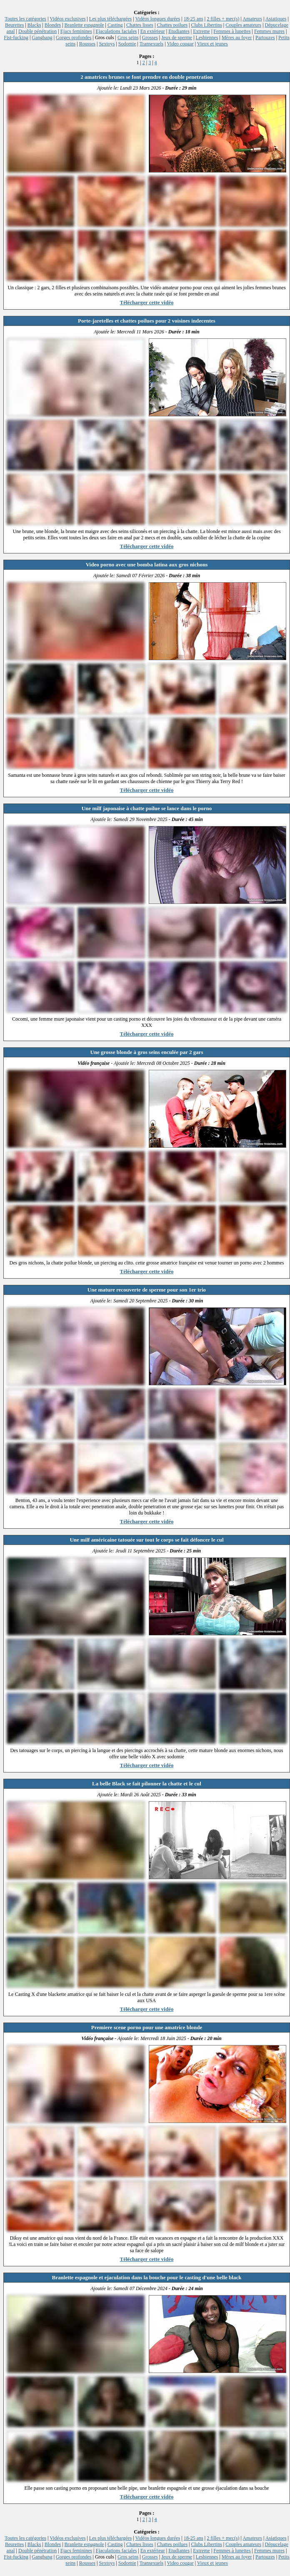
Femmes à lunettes (231, 31)
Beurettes (14, 25)
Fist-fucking (16, 37)
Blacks (34, 25)
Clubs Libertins (206, 25)
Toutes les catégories (25, 19)
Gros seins (128, 37)
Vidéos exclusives (67, 19)
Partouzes (265, 37)
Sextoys (107, 44)
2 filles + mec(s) (223, 19)
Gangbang (42, 37)
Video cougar (180, 44)
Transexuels (152, 44)
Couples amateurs (243, 25)
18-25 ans (193, 19)
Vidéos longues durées (157, 19)
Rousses (87, 44)
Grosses (150, 37)
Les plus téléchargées (110, 19)
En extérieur (152, 31)
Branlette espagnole (84, 25)
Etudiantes (179, 31)
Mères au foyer (237, 37)
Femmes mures (269, 31)
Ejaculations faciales (116, 31)
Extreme (201, 31)
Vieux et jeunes (212, 44)
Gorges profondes (73, 37)
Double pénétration (37, 31)
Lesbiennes (207, 37)
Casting (115, 25)
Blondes (53, 25)
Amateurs (252, 19)
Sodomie (127, 44)
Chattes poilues (172, 25)
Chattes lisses (139, 25)
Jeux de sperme (176, 37)
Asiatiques (276, 19)
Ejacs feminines (76, 31)
